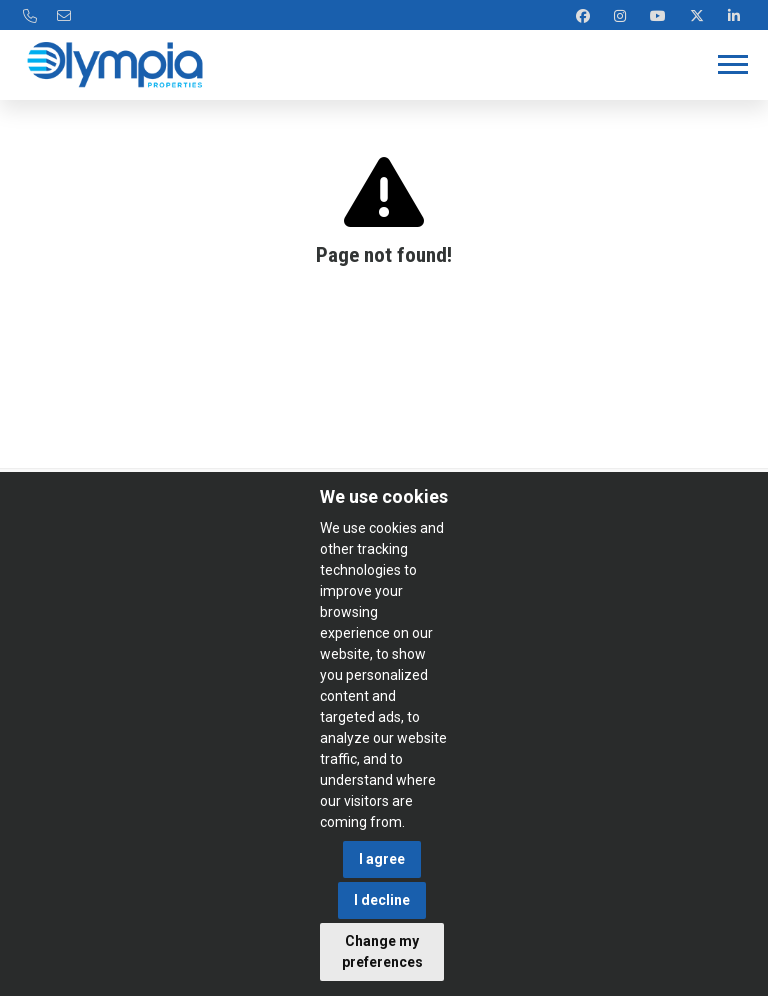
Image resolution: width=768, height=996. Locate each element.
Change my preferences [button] (382, 951)
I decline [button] (382, 900)
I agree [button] (382, 859)
